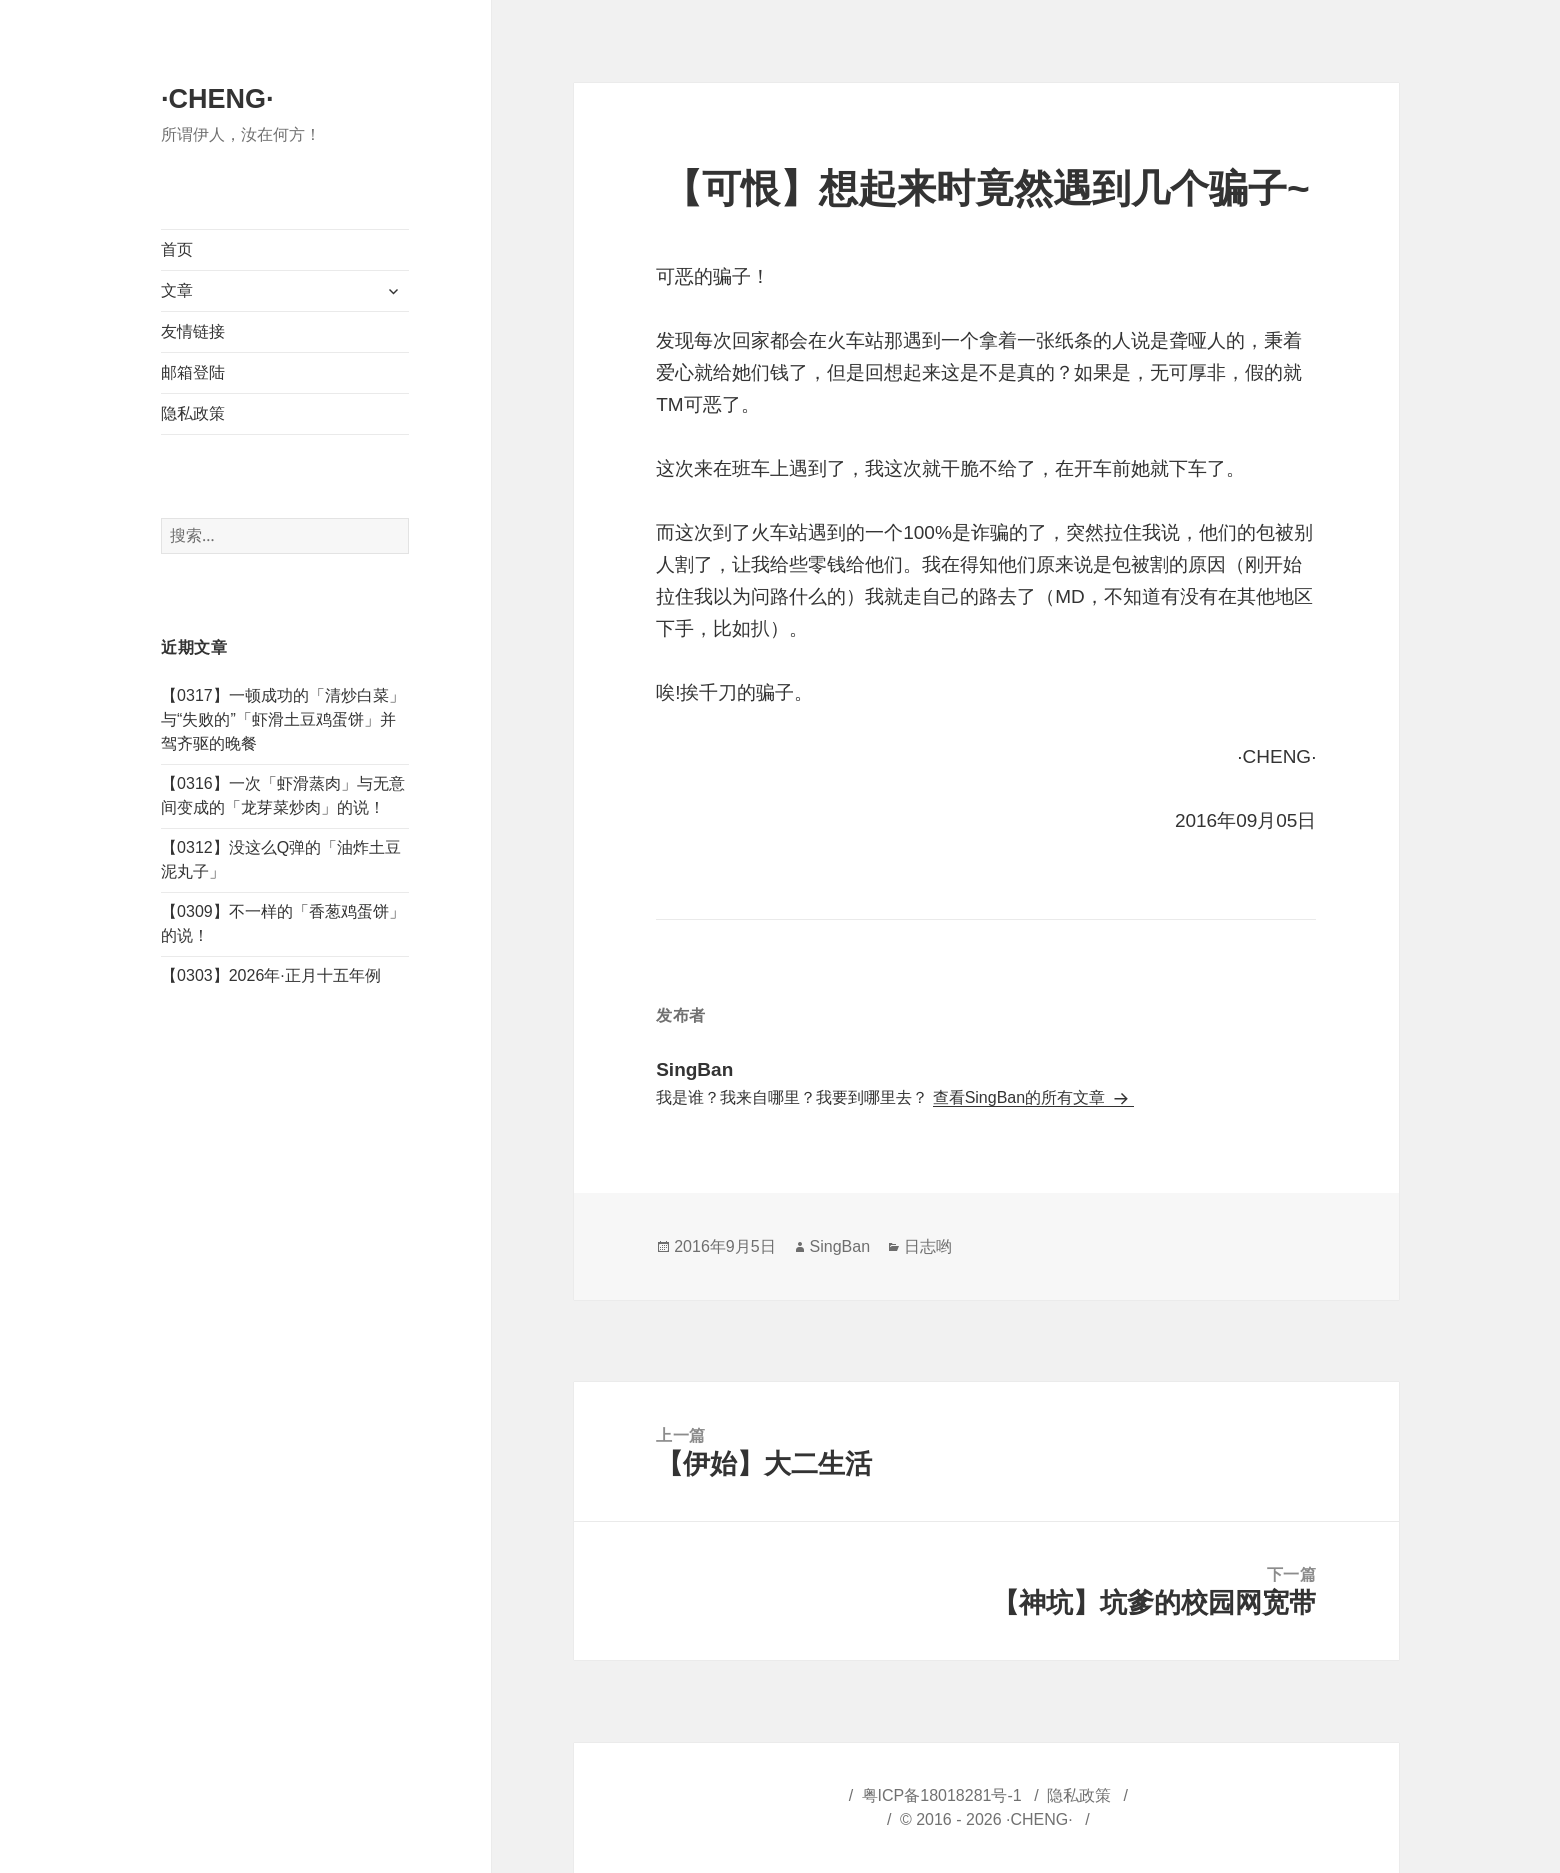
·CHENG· (217, 99)
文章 (177, 290)
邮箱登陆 (193, 372)
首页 (177, 249)
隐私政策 (193, 413)
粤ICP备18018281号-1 (942, 1795)
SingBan (840, 1246)
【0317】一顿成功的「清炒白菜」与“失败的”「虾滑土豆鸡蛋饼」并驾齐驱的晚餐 (283, 719)
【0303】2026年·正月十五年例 (271, 975)
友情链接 (193, 331)
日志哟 (928, 1246)
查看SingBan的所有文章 (1021, 1097)
